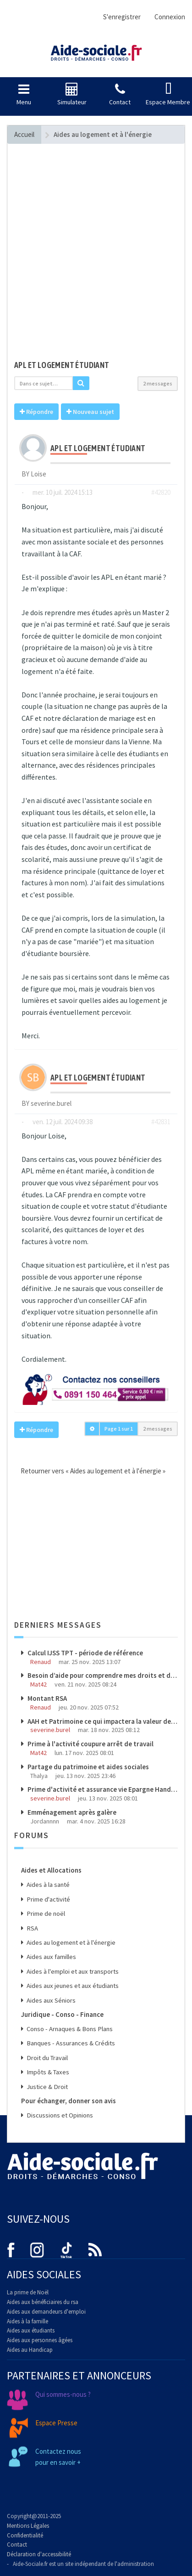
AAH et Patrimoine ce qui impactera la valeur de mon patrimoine (102, 1721)
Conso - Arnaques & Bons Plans (69, 2029)
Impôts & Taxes (47, 2072)
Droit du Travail (46, 2058)
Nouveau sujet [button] (90, 412)
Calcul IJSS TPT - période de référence (84, 1652)
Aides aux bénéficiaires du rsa (42, 2302)
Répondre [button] (36, 412)
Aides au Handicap (30, 2350)
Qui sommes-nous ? (63, 2394)
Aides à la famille (27, 2321)
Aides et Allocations (51, 1870)
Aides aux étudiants (31, 2330)
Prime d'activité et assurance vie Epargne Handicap (102, 1789)
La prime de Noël (28, 2292)
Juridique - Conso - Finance (62, 2014)
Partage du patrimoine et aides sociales (87, 1766)
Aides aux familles (50, 1957)
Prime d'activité (47, 1899)
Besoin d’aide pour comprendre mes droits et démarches (102, 1675)
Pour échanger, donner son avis (68, 2100)
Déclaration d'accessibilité (39, 2554)
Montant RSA (46, 1698)
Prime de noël (45, 1913)
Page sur (118, 1428)
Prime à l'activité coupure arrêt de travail (90, 1743)
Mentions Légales (28, 2526)
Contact (17, 2544)
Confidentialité (25, 2535)
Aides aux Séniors (50, 2000)
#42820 (160, 492)
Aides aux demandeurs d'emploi (46, 2312)
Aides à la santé (47, 1884)
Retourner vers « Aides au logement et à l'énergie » (89, 1470)
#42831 (160, 1121)
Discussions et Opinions (59, 2115)
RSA (31, 1928)
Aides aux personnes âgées (39, 2340)
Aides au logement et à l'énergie (70, 1942)
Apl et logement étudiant (62, 365)
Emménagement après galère (71, 1812)
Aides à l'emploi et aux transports (72, 1971)
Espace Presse (56, 2422)
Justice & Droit (46, 2087)
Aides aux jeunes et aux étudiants (72, 1986)
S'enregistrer (122, 16)
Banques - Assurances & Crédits (70, 2043)
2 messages (157, 383)
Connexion (169, 16)
